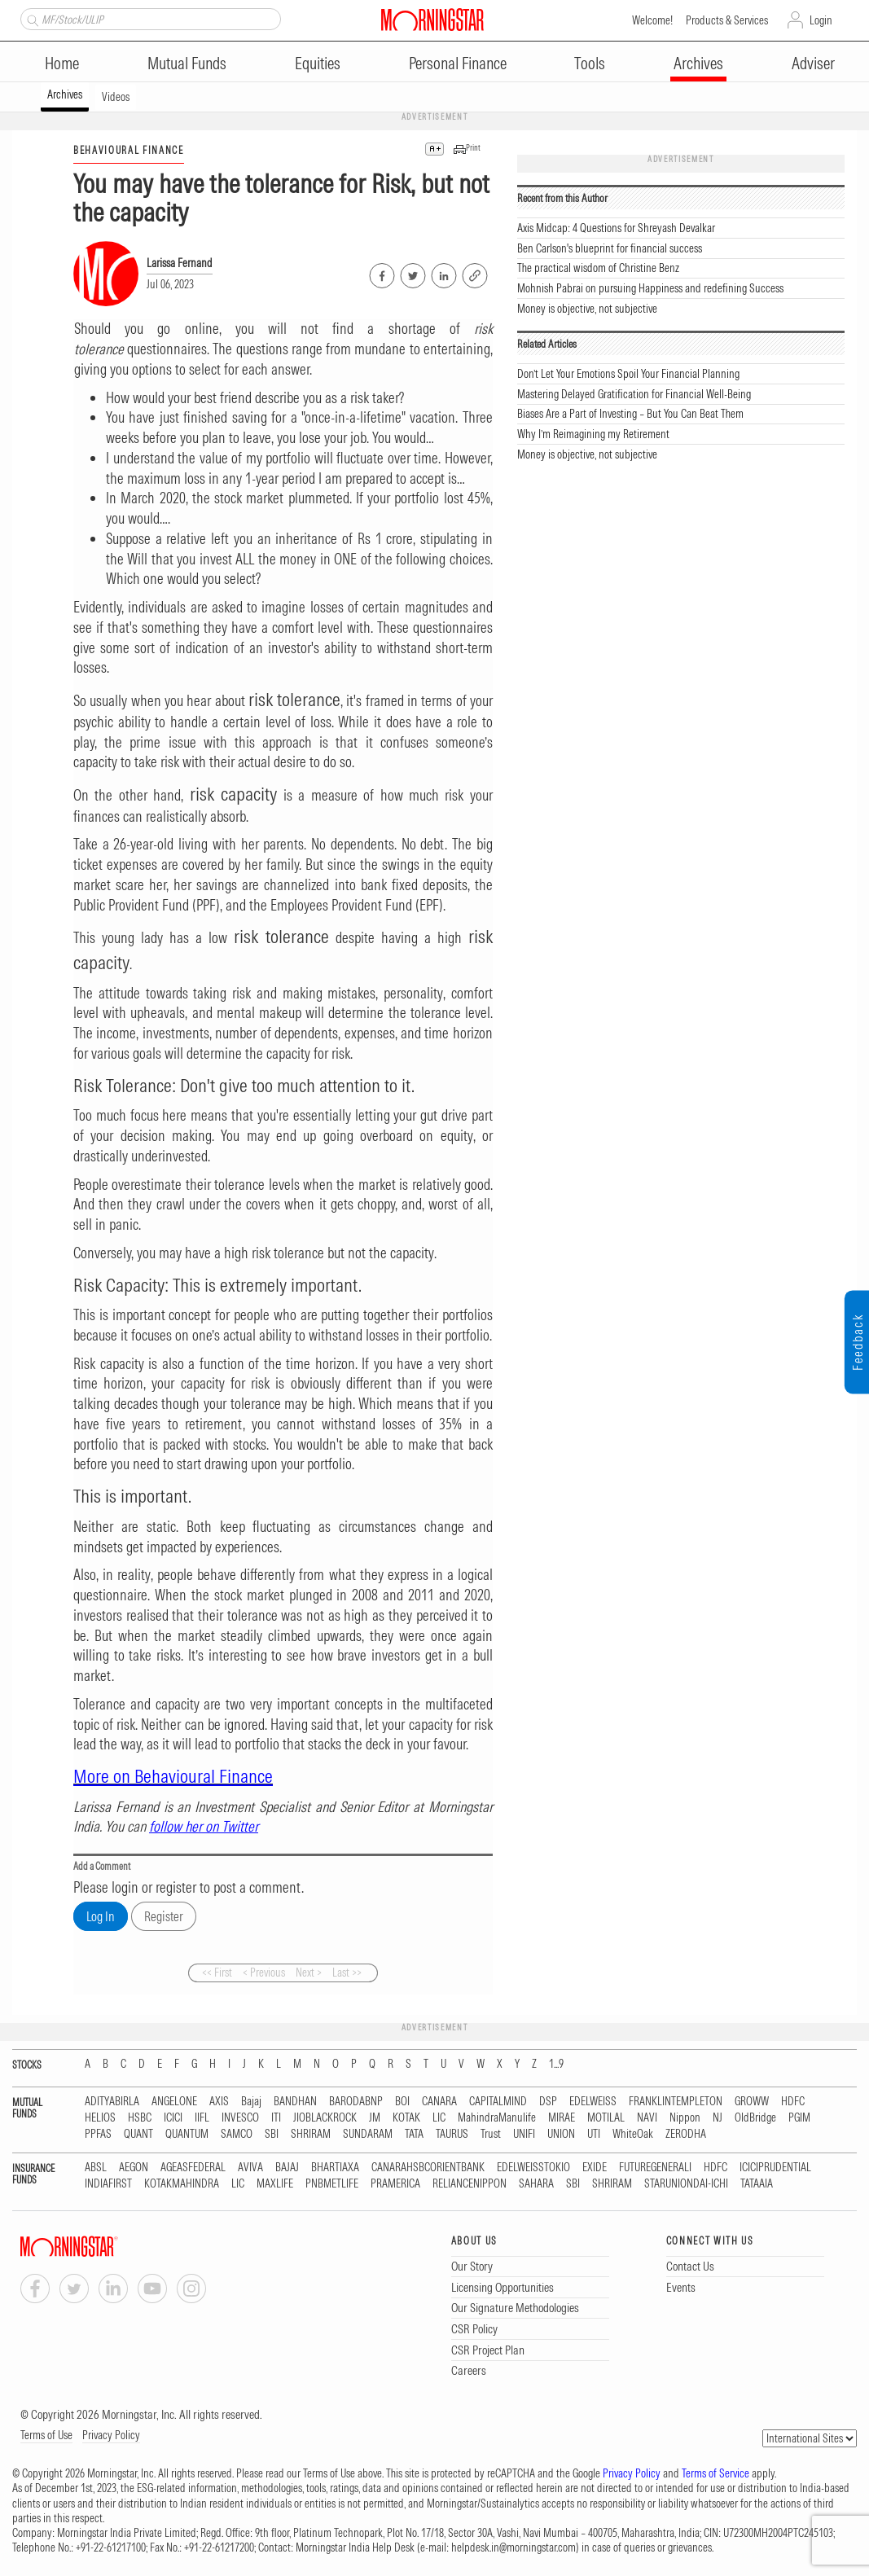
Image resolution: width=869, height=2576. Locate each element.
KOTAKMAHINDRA (181, 2184)
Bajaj (251, 2101)
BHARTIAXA (335, 2167)
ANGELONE (174, 2101)
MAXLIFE (275, 2184)
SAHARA (536, 2184)
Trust (491, 2134)
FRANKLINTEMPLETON (675, 2101)
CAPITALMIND (498, 2101)
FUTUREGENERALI (655, 2167)
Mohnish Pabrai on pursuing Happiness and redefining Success (650, 288)
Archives (698, 63)
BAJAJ (287, 2167)
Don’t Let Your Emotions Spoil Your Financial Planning (628, 373)
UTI (593, 2134)
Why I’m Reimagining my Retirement (593, 434)
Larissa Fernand (180, 263)
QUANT (138, 2134)
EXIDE (594, 2167)
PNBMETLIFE (331, 2184)
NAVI (647, 2118)
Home (62, 63)
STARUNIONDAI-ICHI (686, 2184)
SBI (272, 2134)
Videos (115, 97)
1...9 (556, 2064)
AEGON (133, 2167)
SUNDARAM (368, 2134)
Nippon (684, 2118)
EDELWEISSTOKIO (533, 2167)
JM (374, 2118)
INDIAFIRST (108, 2184)
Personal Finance (458, 63)
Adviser (813, 63)
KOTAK (406, 2118)
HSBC (139, 2118)
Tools (589, 63)
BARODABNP (356, 2101)
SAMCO (236, 2134)
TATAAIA (756, 2184)
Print (473, 148)
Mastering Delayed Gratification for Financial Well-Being (634, 394)
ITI (276, 2118)
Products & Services (727, 20)
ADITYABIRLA (112, 2101)
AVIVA (250, 2167)
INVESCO (240, 2118)
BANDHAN (295, 2101)
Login (821, 20)
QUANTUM (186, 2134)
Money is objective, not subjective (587, 308)
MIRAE (561, 2118)
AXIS (219, 2101)
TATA (414, 2134)
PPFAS (98, 2134)
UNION (561, 2134)
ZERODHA (685, 2134)
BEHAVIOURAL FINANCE (128, 150)
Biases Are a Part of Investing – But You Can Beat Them (630, 413)
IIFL (202, 2118)
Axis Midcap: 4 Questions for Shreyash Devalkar (616, 228)
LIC (438, 2118)
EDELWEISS (593, 2101)
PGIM (799, 2118)
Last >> (347, 1972)
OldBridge (755, 2118)
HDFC (793, 2101)
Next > (309, 1972)
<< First (217, 1972)
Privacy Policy (111, 2435)
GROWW (752, 2101)
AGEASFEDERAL (193, 2167)
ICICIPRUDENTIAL (775, 2167)
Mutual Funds (186, 63)
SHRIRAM (311, 2134)
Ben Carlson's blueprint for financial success (609, 248)
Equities (317, 63)
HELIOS (100, 2118)
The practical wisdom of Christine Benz (598, 268)
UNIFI (524, 2134)
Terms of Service (715, 2473)
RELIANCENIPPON (469, 2184)
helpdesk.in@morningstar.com (513, 2547)
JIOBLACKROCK (325, 2118)
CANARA (439, 2101)
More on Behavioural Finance (173, 1776)
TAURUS (452, 2134)
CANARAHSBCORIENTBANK (428, 2167)
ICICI (173, 2118)
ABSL (96, 2167)
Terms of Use (46, 2435)
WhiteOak (632, 2134)
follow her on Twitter (203, 1826)
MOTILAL (606, 2118)
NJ (717, 2118)
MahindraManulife (497, 2118)
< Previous (264, 1972)
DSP (548, 2101)
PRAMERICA (395, 2184)
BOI (402, 2101)
